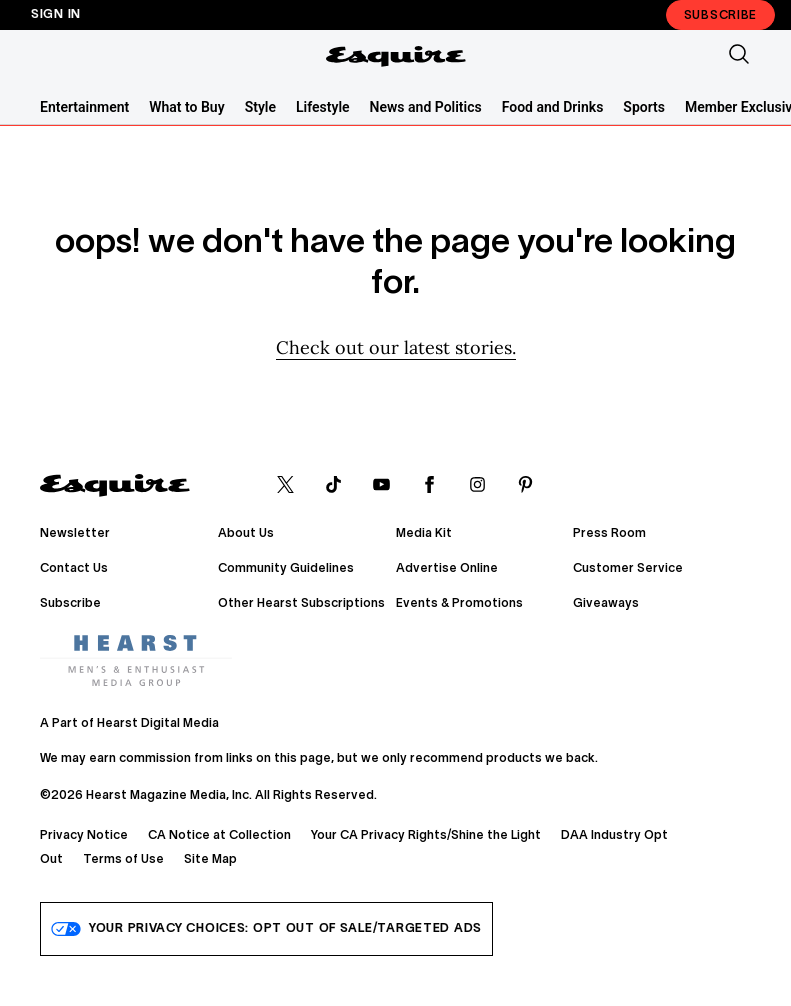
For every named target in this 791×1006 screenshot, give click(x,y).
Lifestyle (323, 107)
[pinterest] (525, 486)
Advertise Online (447, 568)
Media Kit (424, 533)
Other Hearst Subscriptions (301, 603)
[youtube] (381, 486)
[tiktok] (333, 486)
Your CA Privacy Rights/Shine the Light (426, 835)
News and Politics (426, 107)
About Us (246, 533)
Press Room (609, 533)
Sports (644, 107)
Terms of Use (123, 859)
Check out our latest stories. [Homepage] (396, 347)
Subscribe (720, 15)
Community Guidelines (286, 568)
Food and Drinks (553, 107)
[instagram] (477, 486)
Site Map (210, 859)
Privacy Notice (84, 835)
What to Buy (186, 107)
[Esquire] (396, 56)
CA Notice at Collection (219, 835)
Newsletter (75, 533)
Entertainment (84, 107)
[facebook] (429, 486)
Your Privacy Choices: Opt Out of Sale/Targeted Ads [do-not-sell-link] (266, 929)
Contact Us (74, 568)
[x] (285, 486)
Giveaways (606, 603)
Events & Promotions (459, 603)
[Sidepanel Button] (52, 56)
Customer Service (628, 568)
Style (260, 107)
